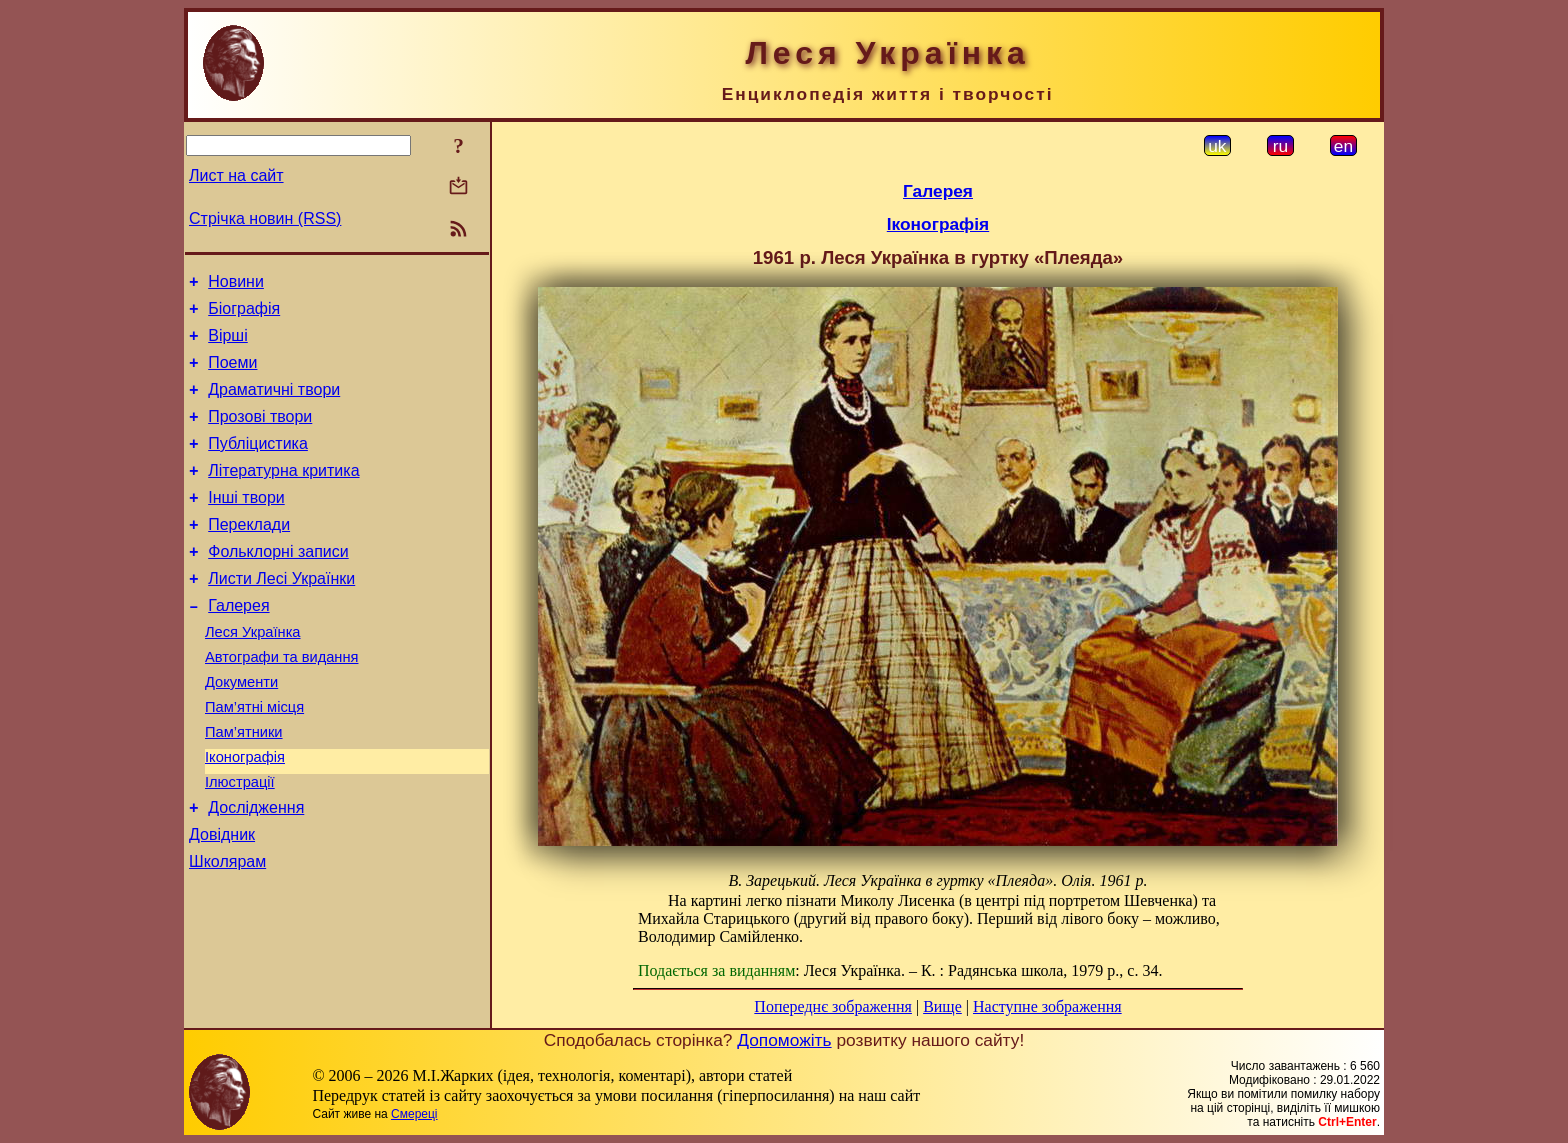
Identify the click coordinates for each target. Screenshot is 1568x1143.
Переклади (249, 554)
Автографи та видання (281, 702)
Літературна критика (283, 494)
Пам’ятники (244, 786)
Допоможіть (784, 1040)
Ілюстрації (240, 842)
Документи (241, 730)
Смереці (414, 1114)
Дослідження (256, 870)
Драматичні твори (274, 404)
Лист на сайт (236, 175)
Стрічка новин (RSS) (265, 218)
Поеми (232, 374)
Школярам (227, 930)
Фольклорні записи (278, 584)
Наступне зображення (1047, 1006)
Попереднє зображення (833, 1006)
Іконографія (245, 814)
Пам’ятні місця (254, 758)
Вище (942, 1006)
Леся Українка (253, 674)
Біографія (244, 314)
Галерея (238, 644)
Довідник (222, 900)
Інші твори (246, 524)
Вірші (228, 344)
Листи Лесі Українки (281, 614)
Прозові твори (260, 434)
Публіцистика (258, 464)
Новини (236, 284)
